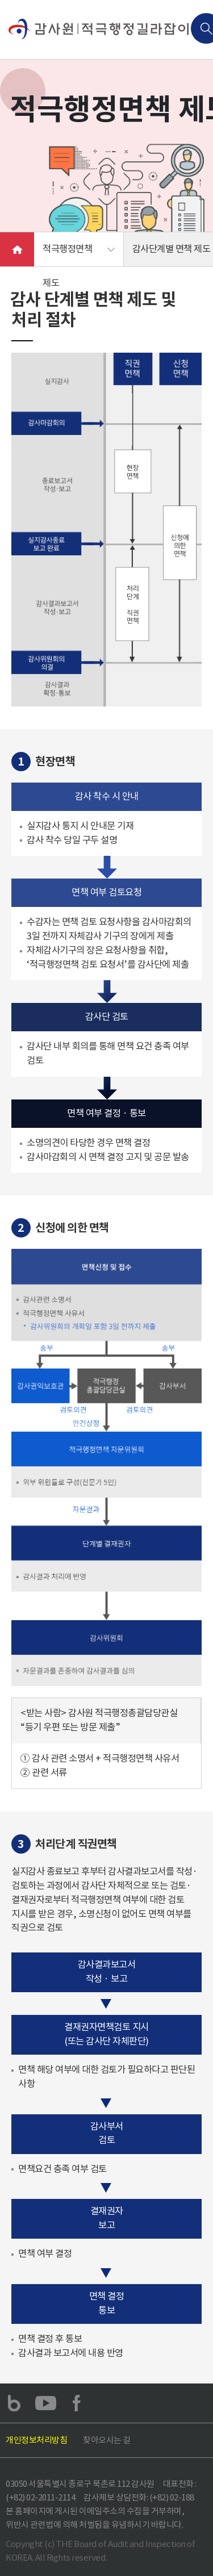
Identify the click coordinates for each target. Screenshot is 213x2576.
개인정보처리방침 (36, 2440)
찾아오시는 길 (107, 2440)
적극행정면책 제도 (67, 254)
